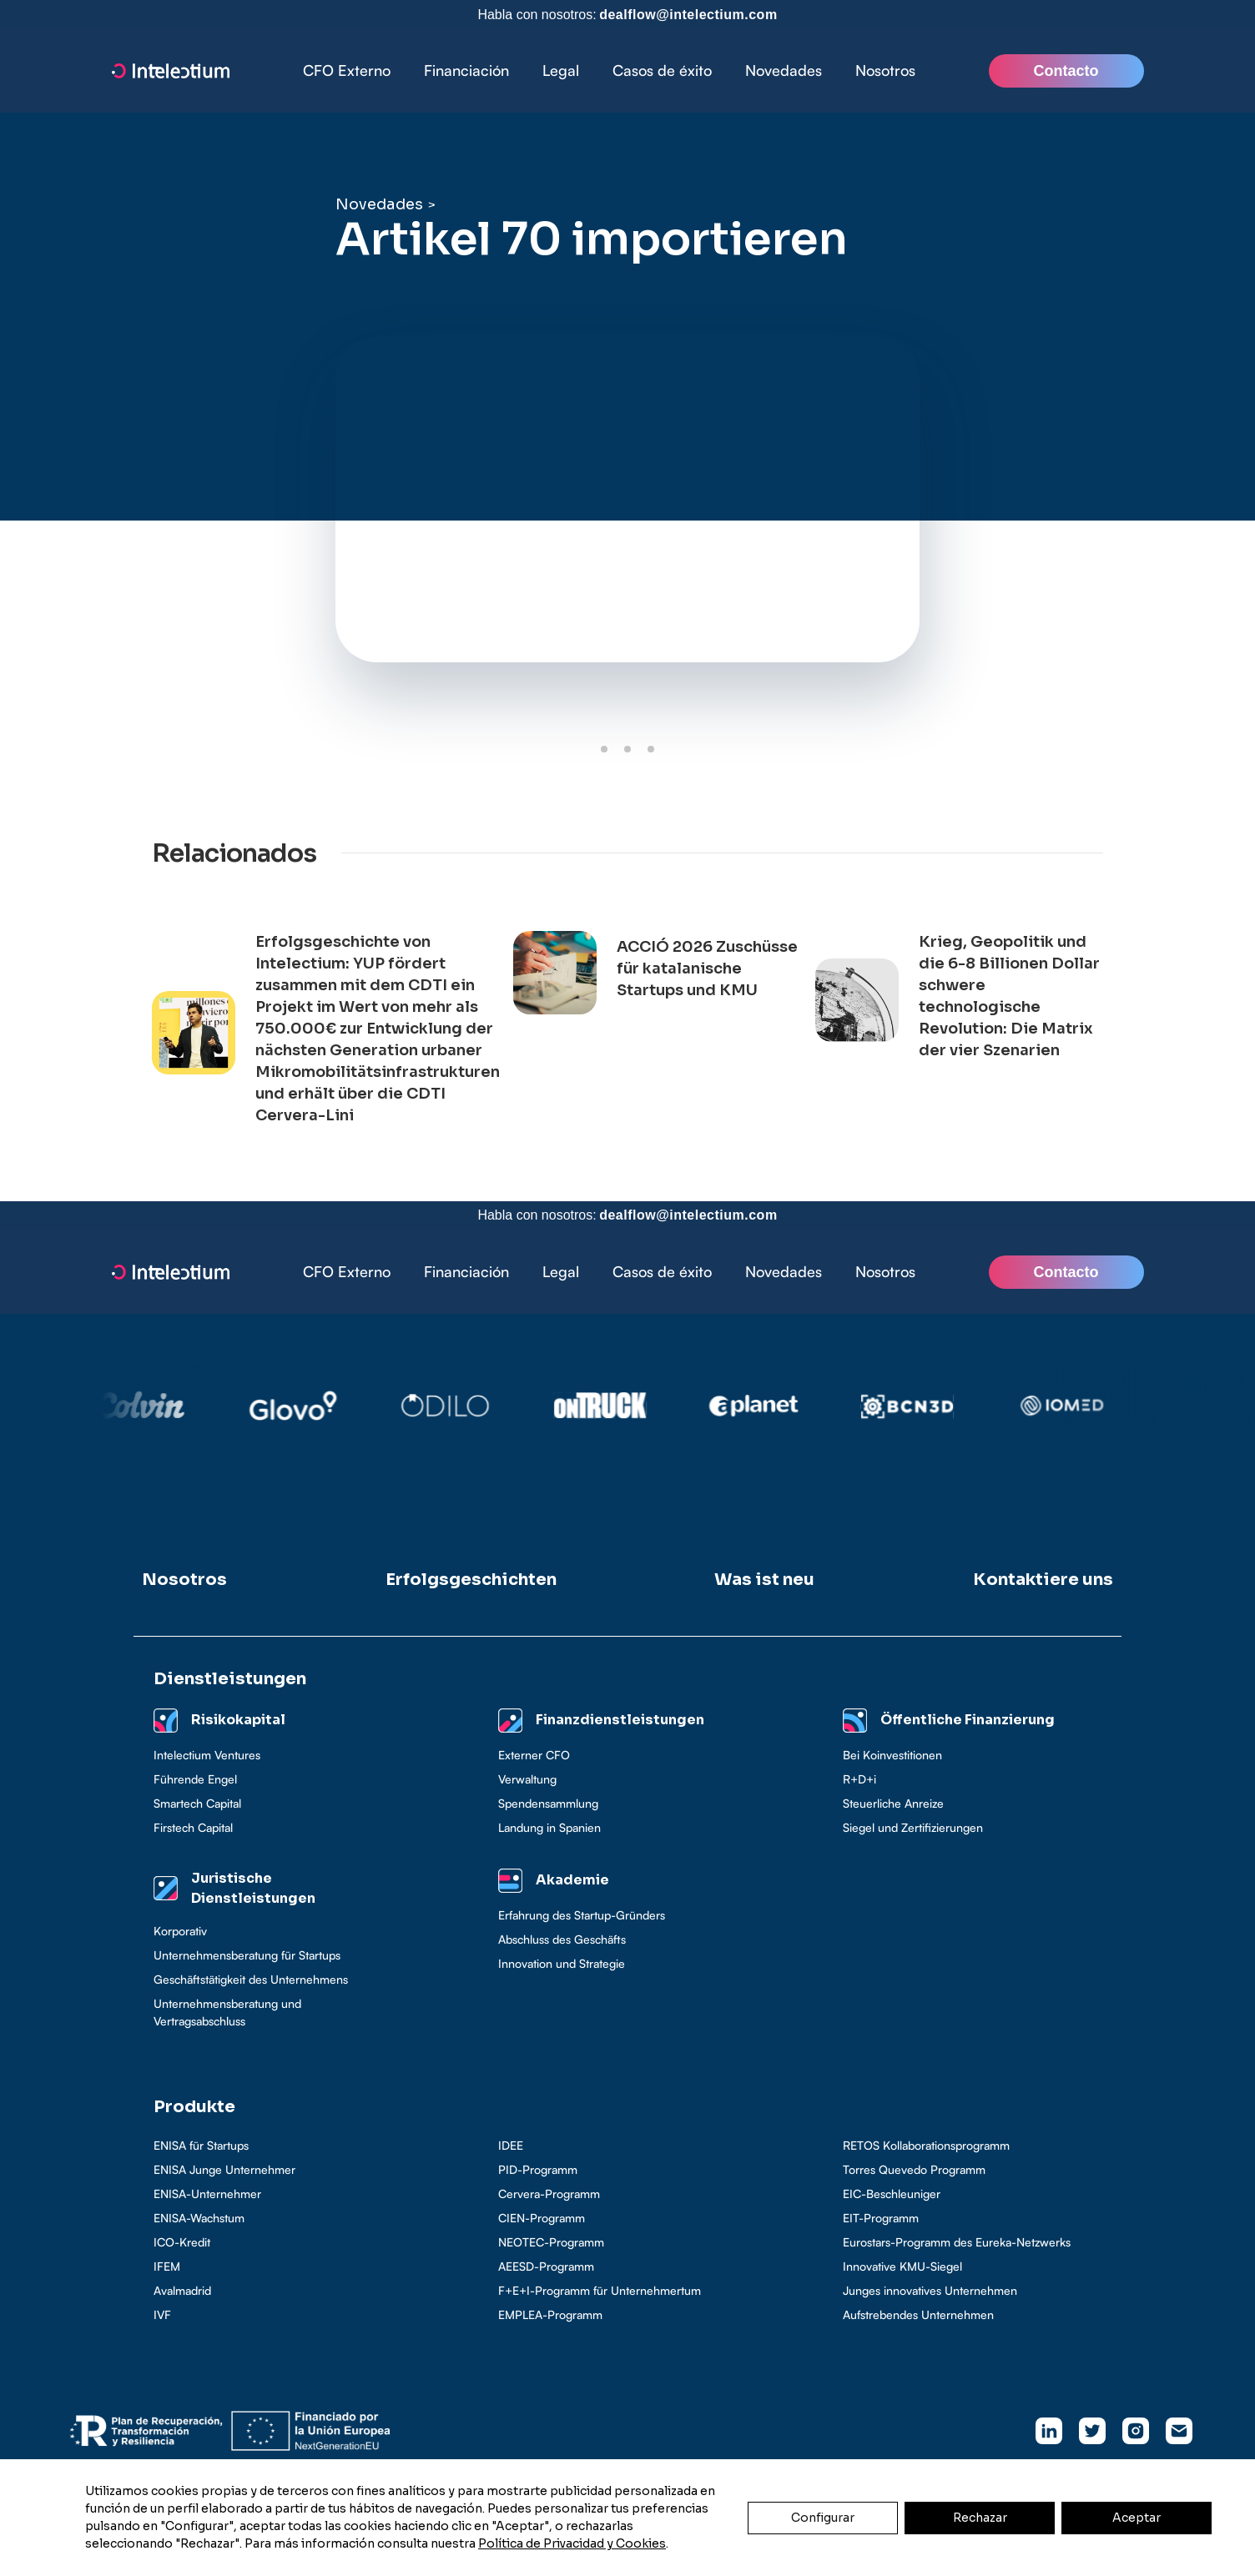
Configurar (822, 2517)
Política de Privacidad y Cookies (572, 2543)
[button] (466, 71)
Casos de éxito (662, 70)
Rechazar (980, 2517)
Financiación (466, 70)
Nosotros (885, 70)
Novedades (783, 70)
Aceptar (1136, 2517)
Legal (560, 70)
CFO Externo (347, 70)
